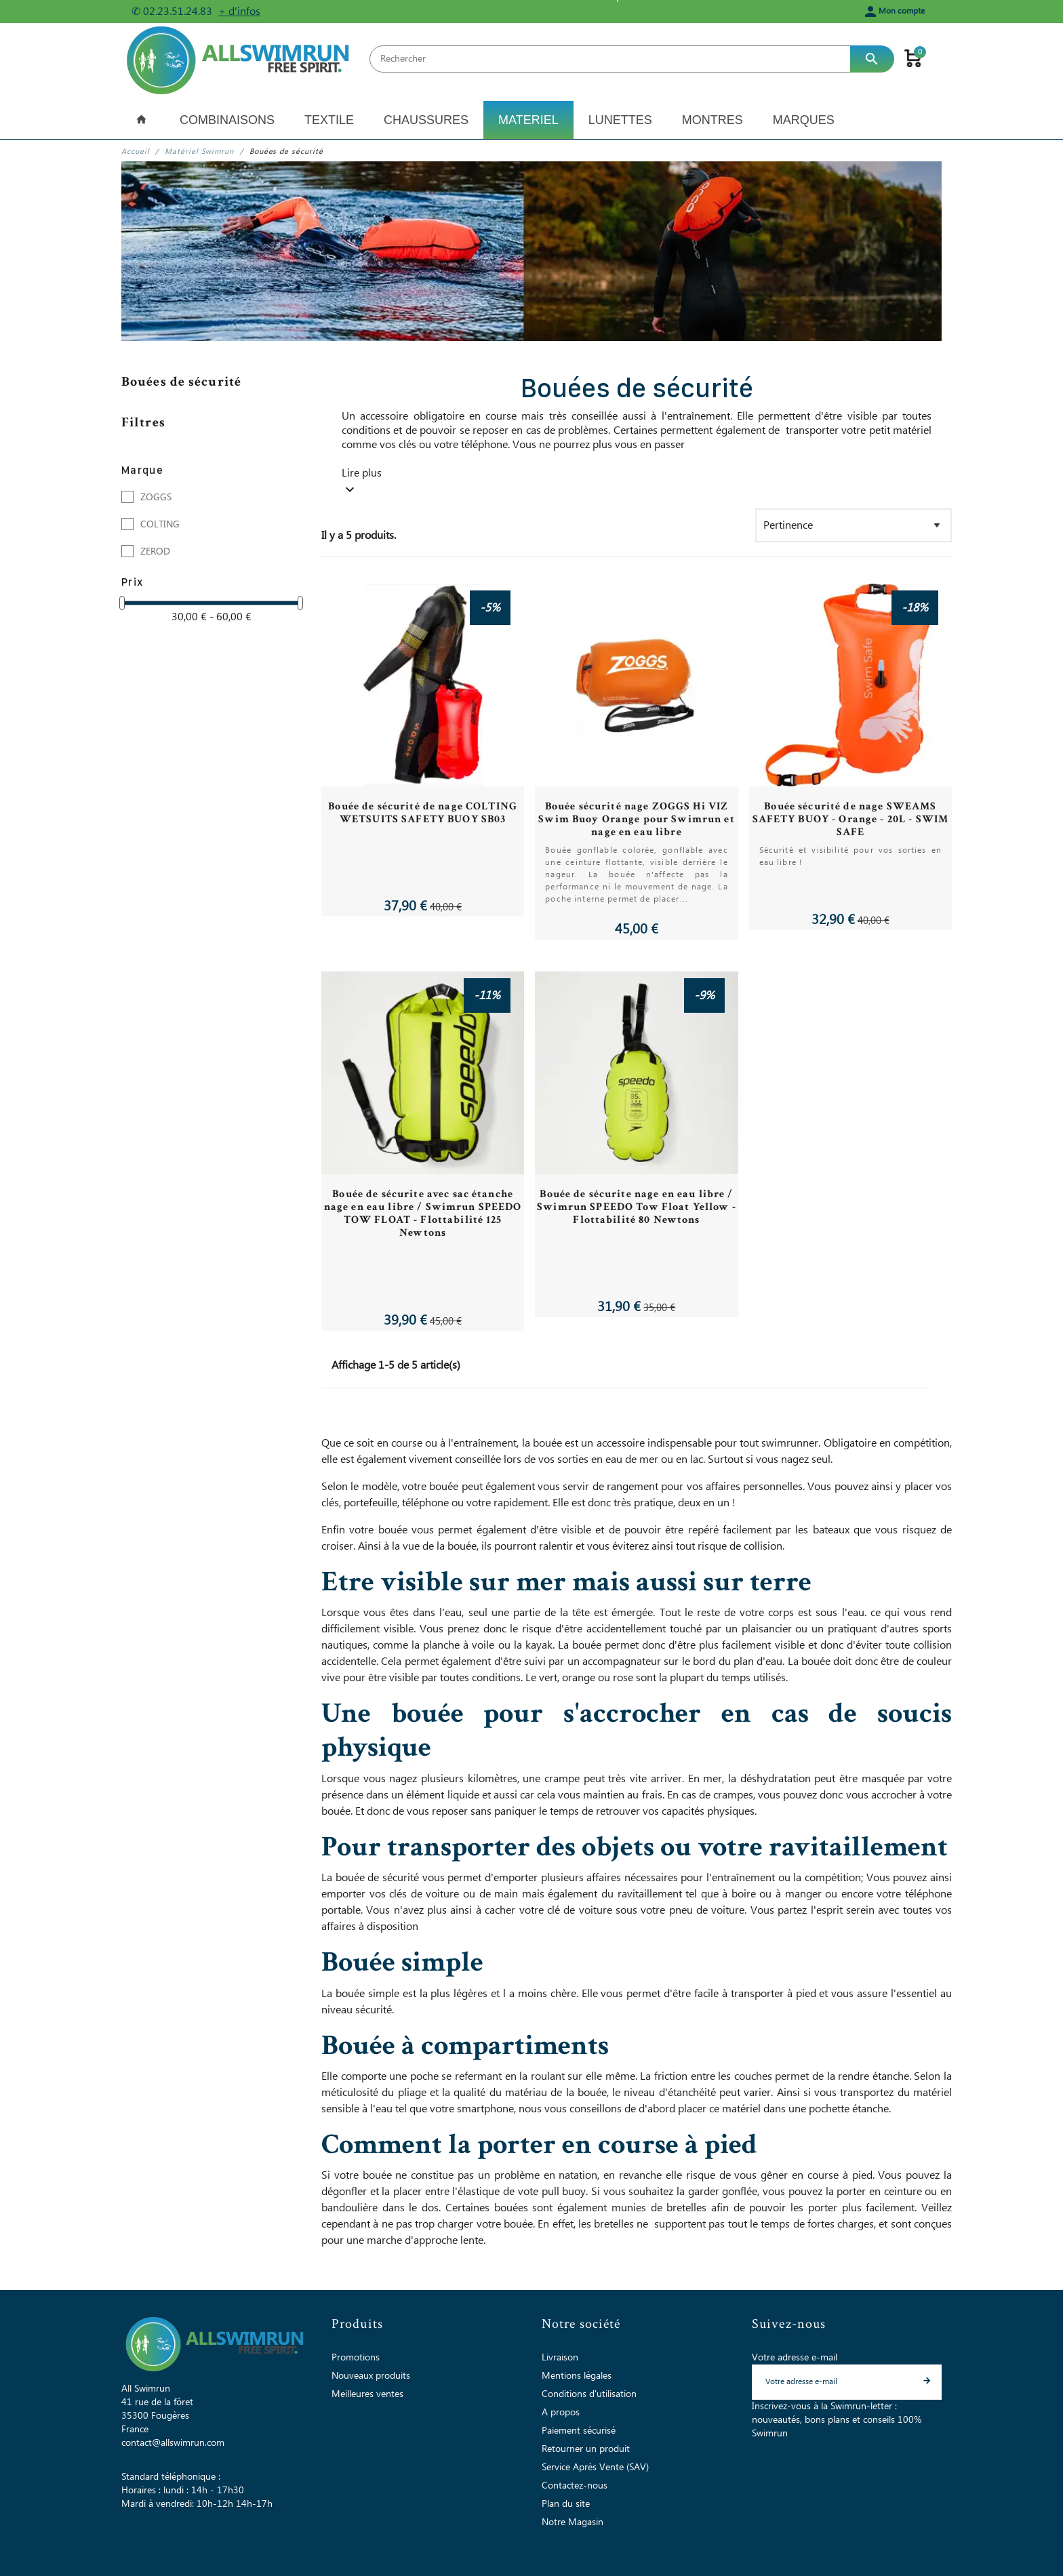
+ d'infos (239, 11)
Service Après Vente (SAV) (595, 2467)
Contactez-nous (574, 2486)
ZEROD (155, 552)
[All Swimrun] (240, 58)
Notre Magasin (572, 2522)
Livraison (560, 2357)
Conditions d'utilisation (589, 2394)
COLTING (160, 524)
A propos (561, 2412)
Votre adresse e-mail (794, 2357)
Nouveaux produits (371, 2376)
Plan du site (566, 2504)
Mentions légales (576, 2376)
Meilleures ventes (367, 2394)
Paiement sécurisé (579, 2431)
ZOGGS (156, 497)
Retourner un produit (586, 2449)
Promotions (356, 2357)
